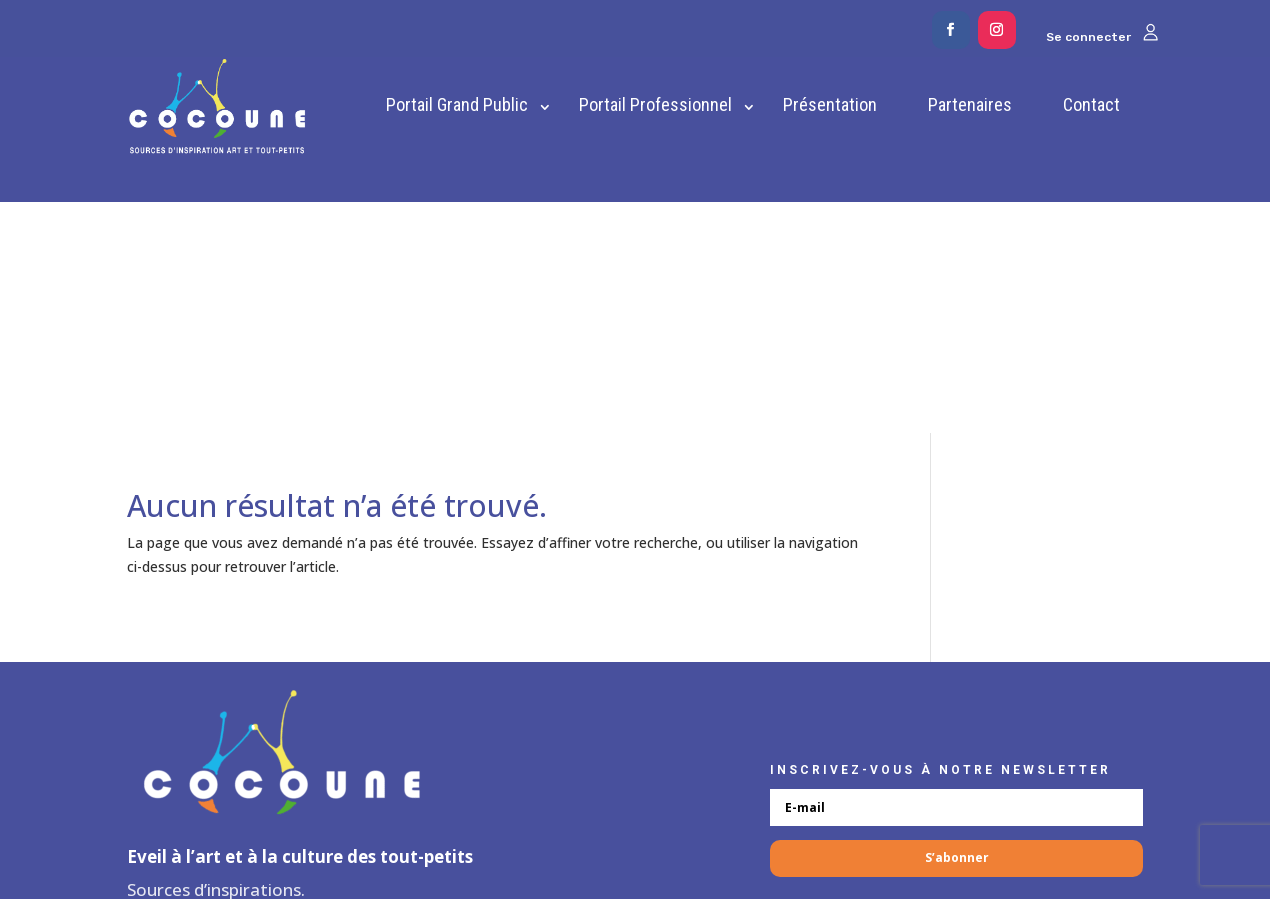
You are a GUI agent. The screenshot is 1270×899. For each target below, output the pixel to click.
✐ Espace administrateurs (635, 808)
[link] (217, 107)
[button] (951, 30)
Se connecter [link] (1102, 37)
